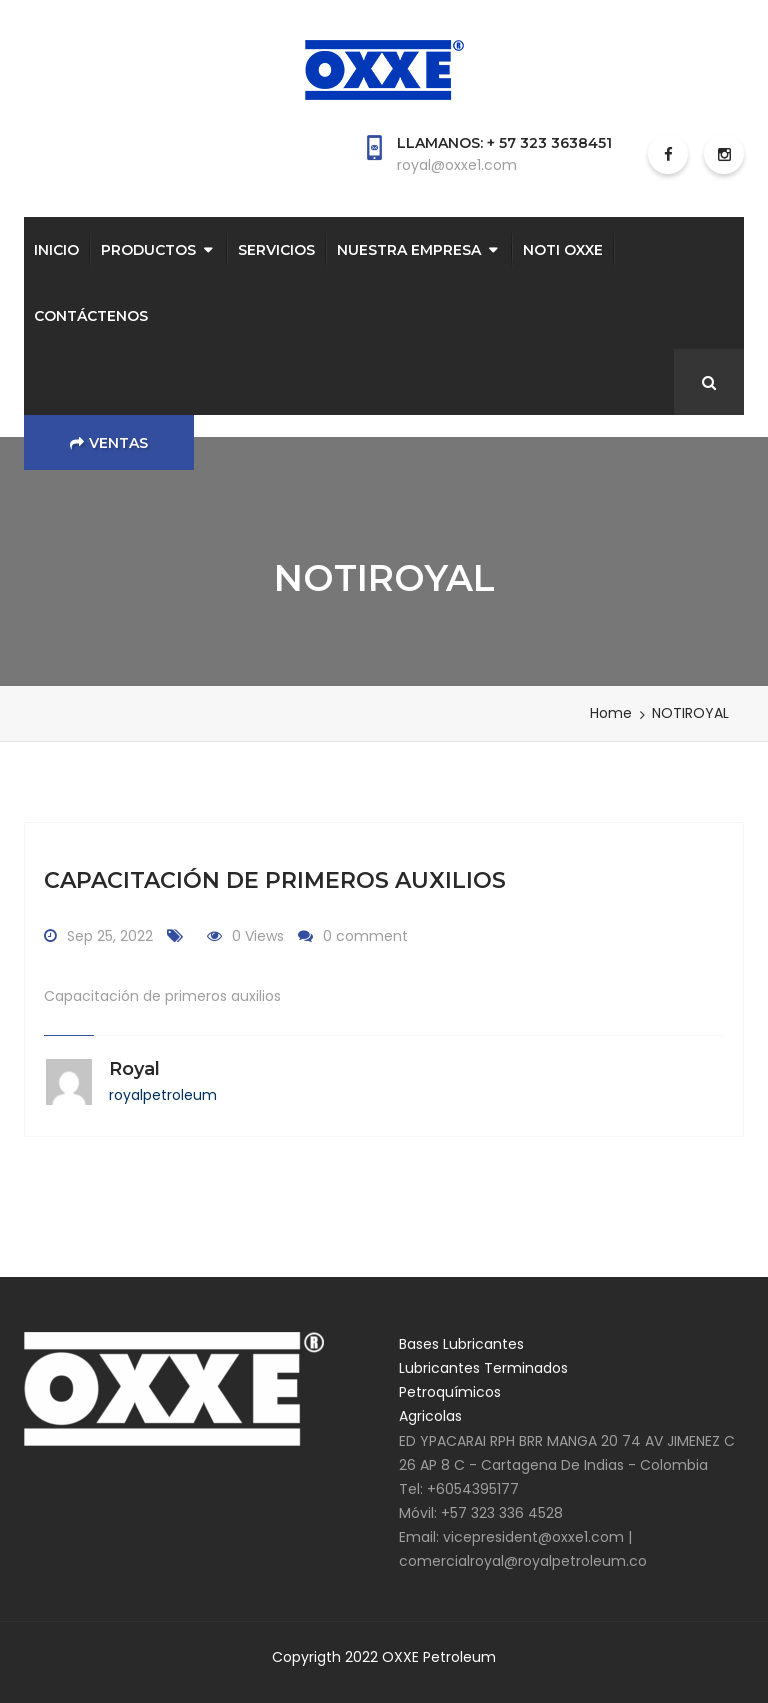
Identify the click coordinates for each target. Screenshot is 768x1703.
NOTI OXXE (563, 250)
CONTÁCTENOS (91, 316)
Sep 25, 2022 (110, 936)
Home (611, 713)
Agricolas (430, 1416)
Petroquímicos (450, 1392)
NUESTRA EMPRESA (409, 250)
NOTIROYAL (690, 713)
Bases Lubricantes (461, 1344)
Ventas (109, 443)
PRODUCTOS (148, 250)
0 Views (258, 936)
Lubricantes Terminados (483, 1368)
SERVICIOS (276, 250)
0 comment (365, 936)
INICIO (56, 250)
